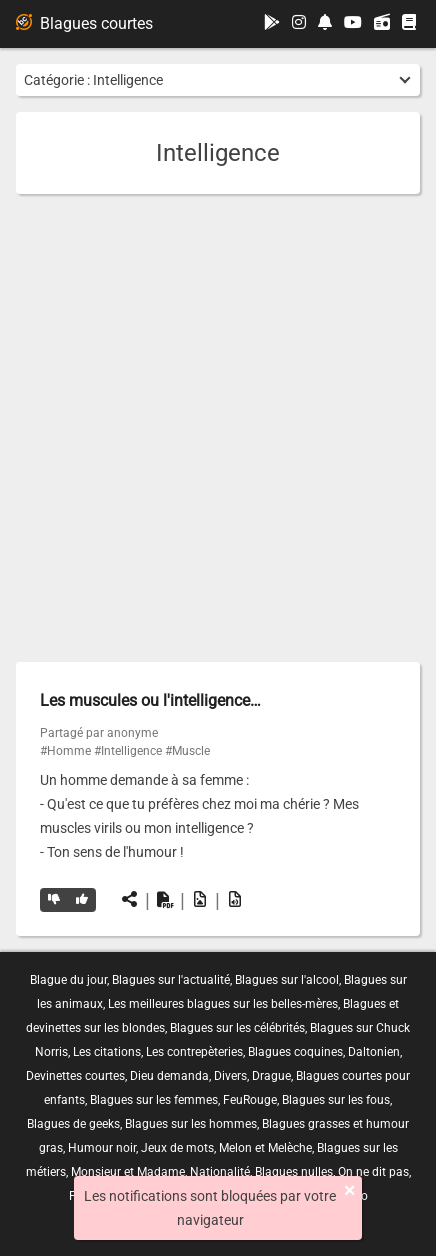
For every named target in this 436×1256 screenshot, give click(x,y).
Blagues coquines (295, 1052)
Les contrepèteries (194, 1052)
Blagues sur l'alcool (287, 980)
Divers (230, 1076)
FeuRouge (250, 1100)
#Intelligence (128, 751)
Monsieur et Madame (128, 1172)
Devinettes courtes (75, 1076)
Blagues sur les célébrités (237, 1028)
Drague (271, 1076)
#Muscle (187, 751)
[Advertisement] (218, 428)
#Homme (65, 751)
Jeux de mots (177, 1148)
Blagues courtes (84, 23)
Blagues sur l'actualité (171, 980)
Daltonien (374, 1052)
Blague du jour (68, 980)
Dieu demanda (169, 1076)
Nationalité (220, 1172)
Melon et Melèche (265, 1148)
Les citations (107, 1052)
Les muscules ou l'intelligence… (150, 700)
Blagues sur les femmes (154, 1100)
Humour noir (102, 1148)
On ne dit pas (373, 1172)
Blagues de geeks (73, 1124)
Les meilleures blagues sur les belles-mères (223, 1004)
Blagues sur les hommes (191, 1124)
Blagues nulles (294, 1172)
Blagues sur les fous (336, 1100)
